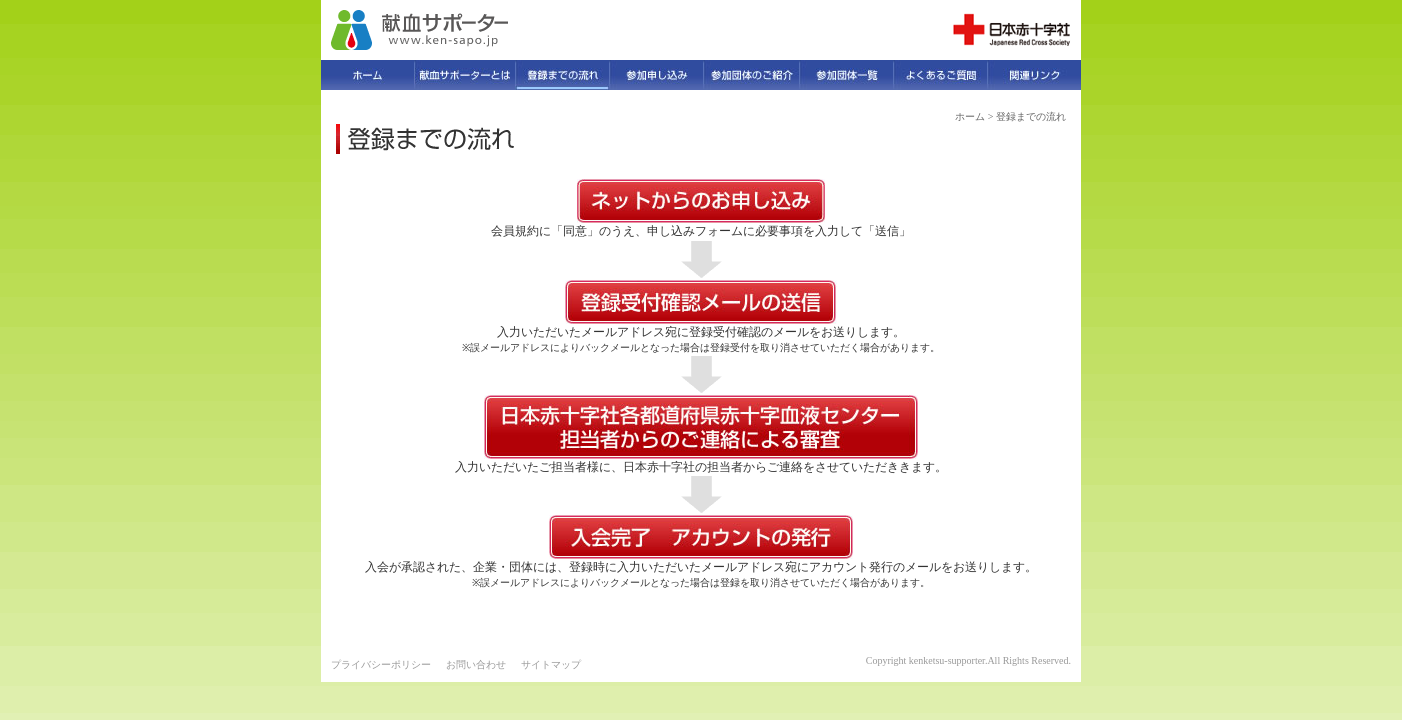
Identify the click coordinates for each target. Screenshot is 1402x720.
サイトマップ (551, 664)
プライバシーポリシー (381, 664)
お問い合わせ (476, 664)
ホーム (970, 116)
